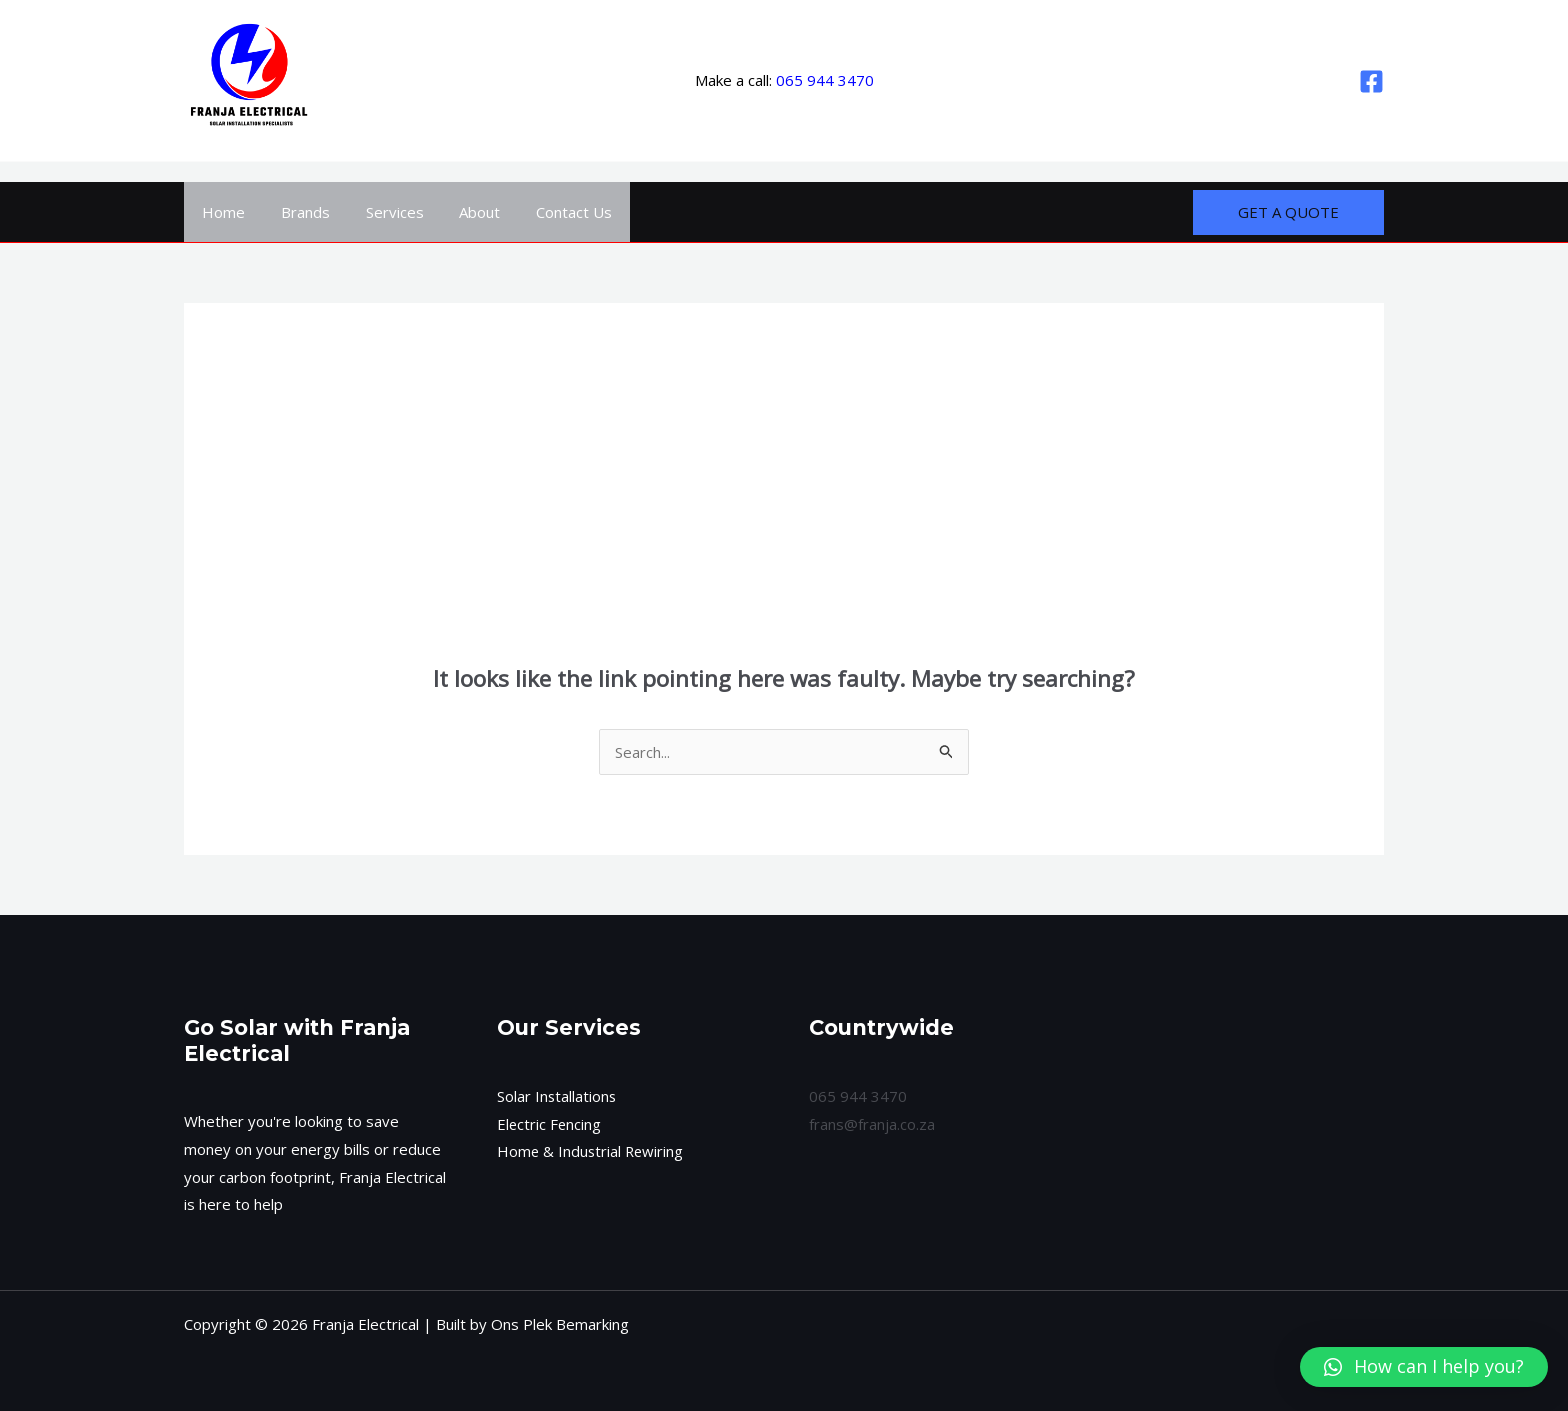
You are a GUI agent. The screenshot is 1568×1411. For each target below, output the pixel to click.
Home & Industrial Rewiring (592, 1151)
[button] (1424, 1367)
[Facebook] (1371, 81)
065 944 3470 (825, 80)
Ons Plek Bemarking (560, 1324)
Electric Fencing (550, 1124)
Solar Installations (557, 1096)
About (459, 212)
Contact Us (548, 212)
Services (380, 212)
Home (220, 212)
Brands (296, 212)
